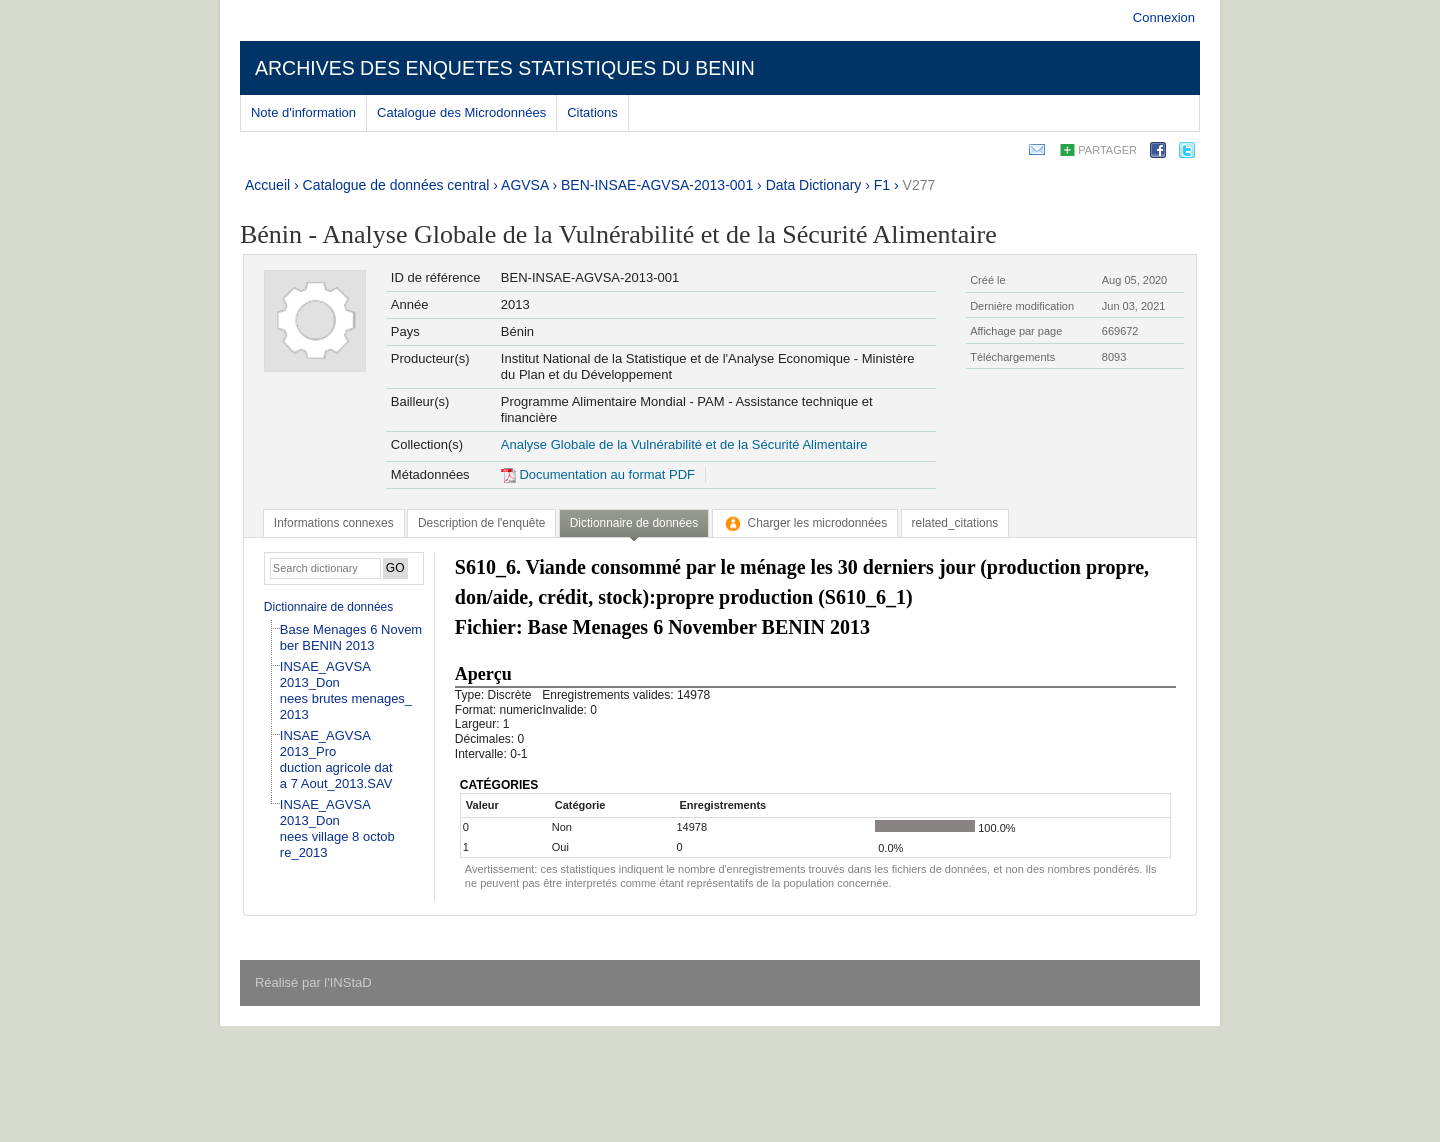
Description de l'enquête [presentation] (481, 523)
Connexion (1164, 17)
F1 (882, 185)
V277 (919, 185)
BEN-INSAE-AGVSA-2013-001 (657, 185)
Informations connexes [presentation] (334, 523)
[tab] (334, 523)
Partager (1107, 150)
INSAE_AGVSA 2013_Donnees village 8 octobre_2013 (337, 828)
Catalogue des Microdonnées (461, 112)
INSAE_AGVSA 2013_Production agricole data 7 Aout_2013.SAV (336, 759)
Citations (592, 112)
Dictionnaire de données (328, 607)
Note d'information (303, 112)
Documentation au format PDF (598, 474)
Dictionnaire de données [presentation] (634, 523)
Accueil (267, 185)
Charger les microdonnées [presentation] (805, 523)
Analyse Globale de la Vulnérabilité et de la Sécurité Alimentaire (684, 444)
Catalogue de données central (396, 185)
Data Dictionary (814, 185)
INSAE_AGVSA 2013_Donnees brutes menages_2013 (346, 690)
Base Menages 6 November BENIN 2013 (351, 637)
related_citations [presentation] (955, 523)
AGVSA (524, 185)
